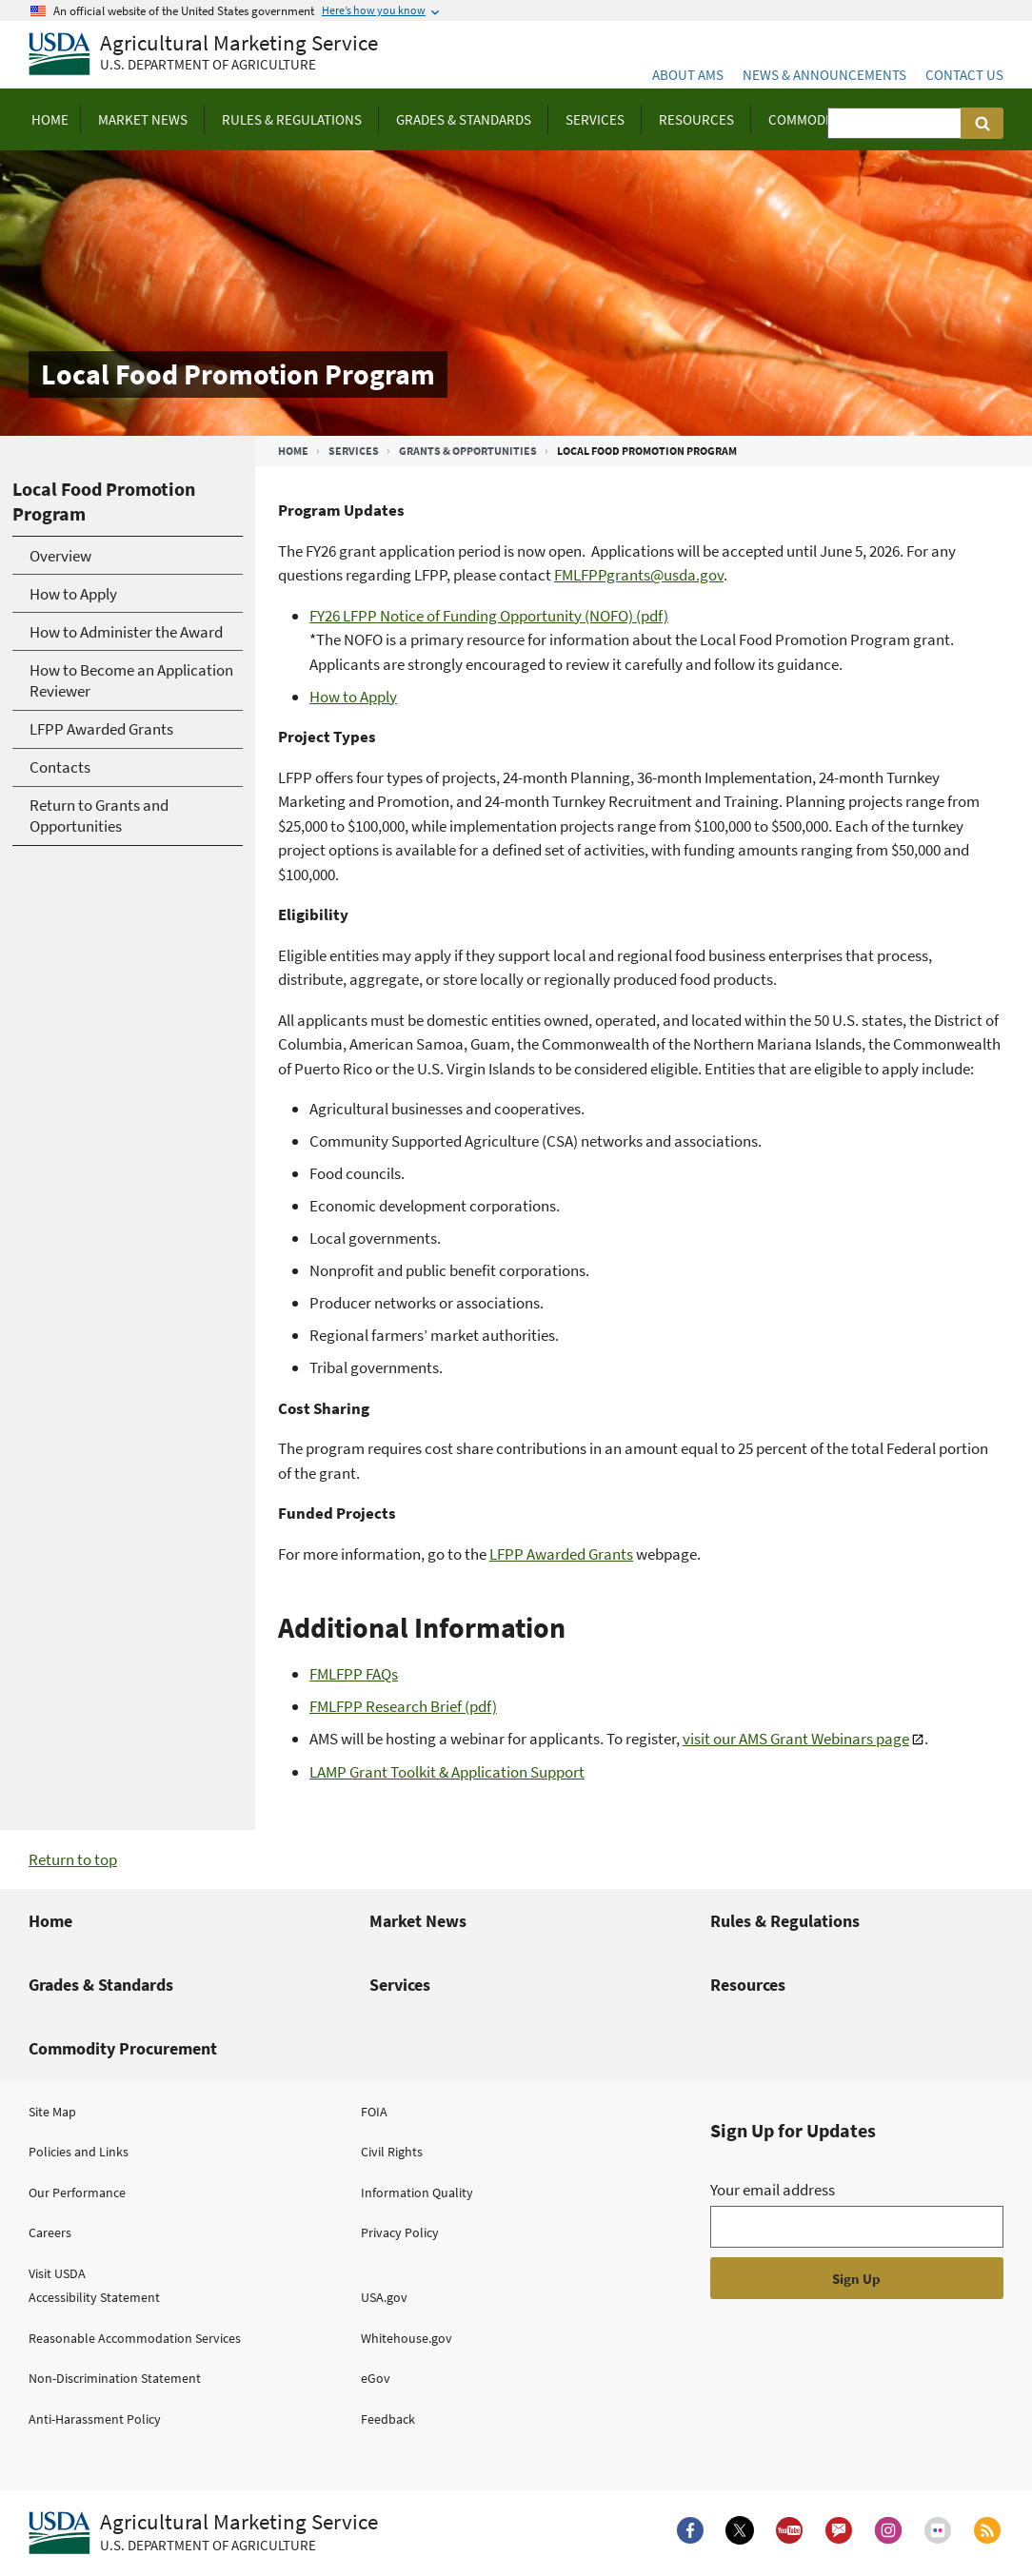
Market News (417, 1921)
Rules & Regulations (785, 1921)
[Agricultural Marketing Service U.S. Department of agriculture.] (203, 2533)
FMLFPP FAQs (353, 1673)
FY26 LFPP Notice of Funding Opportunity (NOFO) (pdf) (488, 615)
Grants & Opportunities (468, 450)
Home (293, 450)
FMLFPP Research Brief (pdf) (403, 1706)
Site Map (52, 2111)
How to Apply (353, 696)
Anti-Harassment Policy (95, 2419)
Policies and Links (79, 2151)
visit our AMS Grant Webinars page (796, 1738)
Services (353, 450)
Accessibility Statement (94, 2297)
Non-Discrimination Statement (115, 2378)
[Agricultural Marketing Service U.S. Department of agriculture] (203, 54)
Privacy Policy (400, 2232)
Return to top (73, 1859)
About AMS (688, 75)
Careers (50, 2232)
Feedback (388, 2419)
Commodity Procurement (123, 2048)
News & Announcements (824, 75)
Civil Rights (392, 2151)
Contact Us (964, 75)
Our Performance (77, 2192)
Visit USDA (57, 2273)
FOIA (374, 2111)
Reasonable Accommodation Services (135, 2338)
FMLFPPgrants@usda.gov (639, 574)
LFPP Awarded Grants (561, 1554)
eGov (375, 2378)
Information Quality (417, 2192)
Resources (747, 1985)
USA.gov (384, 2297)
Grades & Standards (101, 1985)
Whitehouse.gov (406, 2338)
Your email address (772, 2189)
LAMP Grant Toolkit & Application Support (447, 1771)
